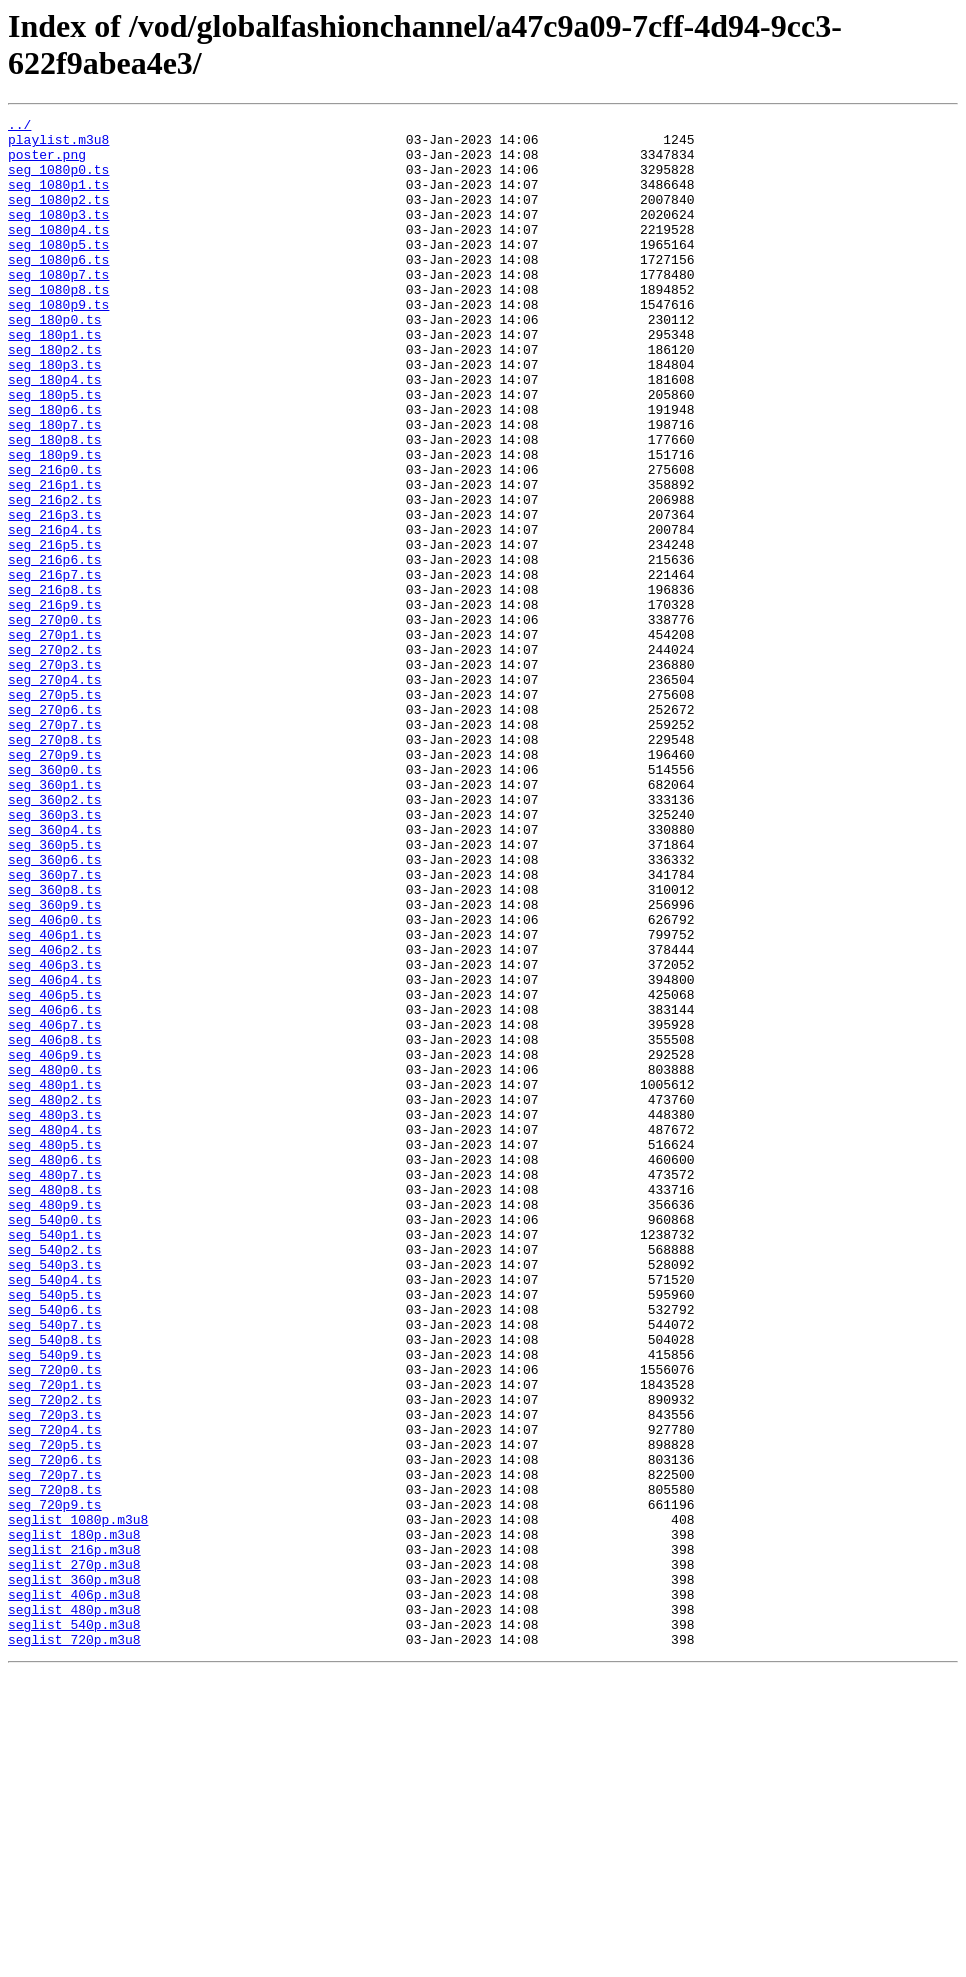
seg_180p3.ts (55, 415)
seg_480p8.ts (55, 1405)
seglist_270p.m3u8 (74, 1855)
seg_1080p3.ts (58, 235)
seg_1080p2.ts (58, 217)
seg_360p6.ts (55, 1009)
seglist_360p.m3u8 (74, 1873)
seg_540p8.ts (55, 1585)
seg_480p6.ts (55, 1369)
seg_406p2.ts (55, 1117)
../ (19, 127)
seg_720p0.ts (55, 1621)
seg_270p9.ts (55, 883)
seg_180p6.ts (55, 469)
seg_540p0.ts (55, 1441)
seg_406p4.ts (55, 1153)
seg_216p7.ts (55, 667)
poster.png (47, 163)
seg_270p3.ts (55, 775)
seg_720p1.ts (55, 1639)
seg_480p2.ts (55, 1297)
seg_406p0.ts (55, 1081)
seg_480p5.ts (55, 1351)
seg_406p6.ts (55, 1189)
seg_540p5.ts (55, 1531)
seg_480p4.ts (55, 1333)
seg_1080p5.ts (58, 271)
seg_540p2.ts (55, 1477)
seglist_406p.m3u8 (74, 1891)
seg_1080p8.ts (58, 325)
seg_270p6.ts (55, 829)
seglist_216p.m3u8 (74, 1837)
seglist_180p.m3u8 (74, 1819)
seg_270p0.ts (55, 721)
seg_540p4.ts (55, 1513)
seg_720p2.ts (55, 1657)
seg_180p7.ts (55, 487)
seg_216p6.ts (55, 649)
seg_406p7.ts (55, 1207)
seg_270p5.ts (55, 811)
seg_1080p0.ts (58, 181)
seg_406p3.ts (55, 1135)
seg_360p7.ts (55, 1027)
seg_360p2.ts (55, 937)
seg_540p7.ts (55, 1567)
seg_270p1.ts (55, 739)
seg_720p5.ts (55, 1711)
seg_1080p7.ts (58, 307)
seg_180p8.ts (55, 505)
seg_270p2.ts (55, 757)
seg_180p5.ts (55, 451)
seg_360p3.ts (55, 955)
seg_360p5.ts (55, 991)
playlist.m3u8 (58, 145)
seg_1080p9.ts (58, 343)
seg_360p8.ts (55, 1045)
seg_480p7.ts (55, 1387)
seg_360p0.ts (55, 901)
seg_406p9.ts (55, 1243)
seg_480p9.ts (55, 1423)
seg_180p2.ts (55, 397)
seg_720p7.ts (55, 1747)
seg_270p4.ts (55, 793)
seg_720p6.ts (55, 1729)
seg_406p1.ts (55, 1099)
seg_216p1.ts (55, 559)
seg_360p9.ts (55, 1063)
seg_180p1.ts (55, 379)
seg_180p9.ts (55, 523)
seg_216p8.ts (55, 685)
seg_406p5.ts (55, 1171)
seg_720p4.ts (55, 1693)
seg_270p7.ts (55, 847)
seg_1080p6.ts (58, 289)
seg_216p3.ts (55, 595)
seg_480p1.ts (55, 1279)
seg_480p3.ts (55, 1315)
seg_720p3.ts (55, 1675)
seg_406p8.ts (55, 1225)
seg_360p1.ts (55, 919)
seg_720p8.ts (55, 1765)
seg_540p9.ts (55, 1603)
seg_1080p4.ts (58, 253)
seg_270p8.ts (55, 865)
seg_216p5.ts (55, 631)
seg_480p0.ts (55, 1261)
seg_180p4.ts (55, 433)
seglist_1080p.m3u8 (78, 1801)
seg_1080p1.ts (58, 199)
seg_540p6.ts (55, 1549)
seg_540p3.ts (55, 1495)
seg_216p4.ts (55, 613)
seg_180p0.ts (55, 361)
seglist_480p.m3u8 (74, 1909)
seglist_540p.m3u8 (74, 1927)
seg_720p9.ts (55, 1783)
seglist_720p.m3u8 (74, 1945)
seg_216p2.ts (55, 577)
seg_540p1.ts (55, 1459)
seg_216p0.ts (55, 541)
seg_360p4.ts (55, 973)
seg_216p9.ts (55, 703)
